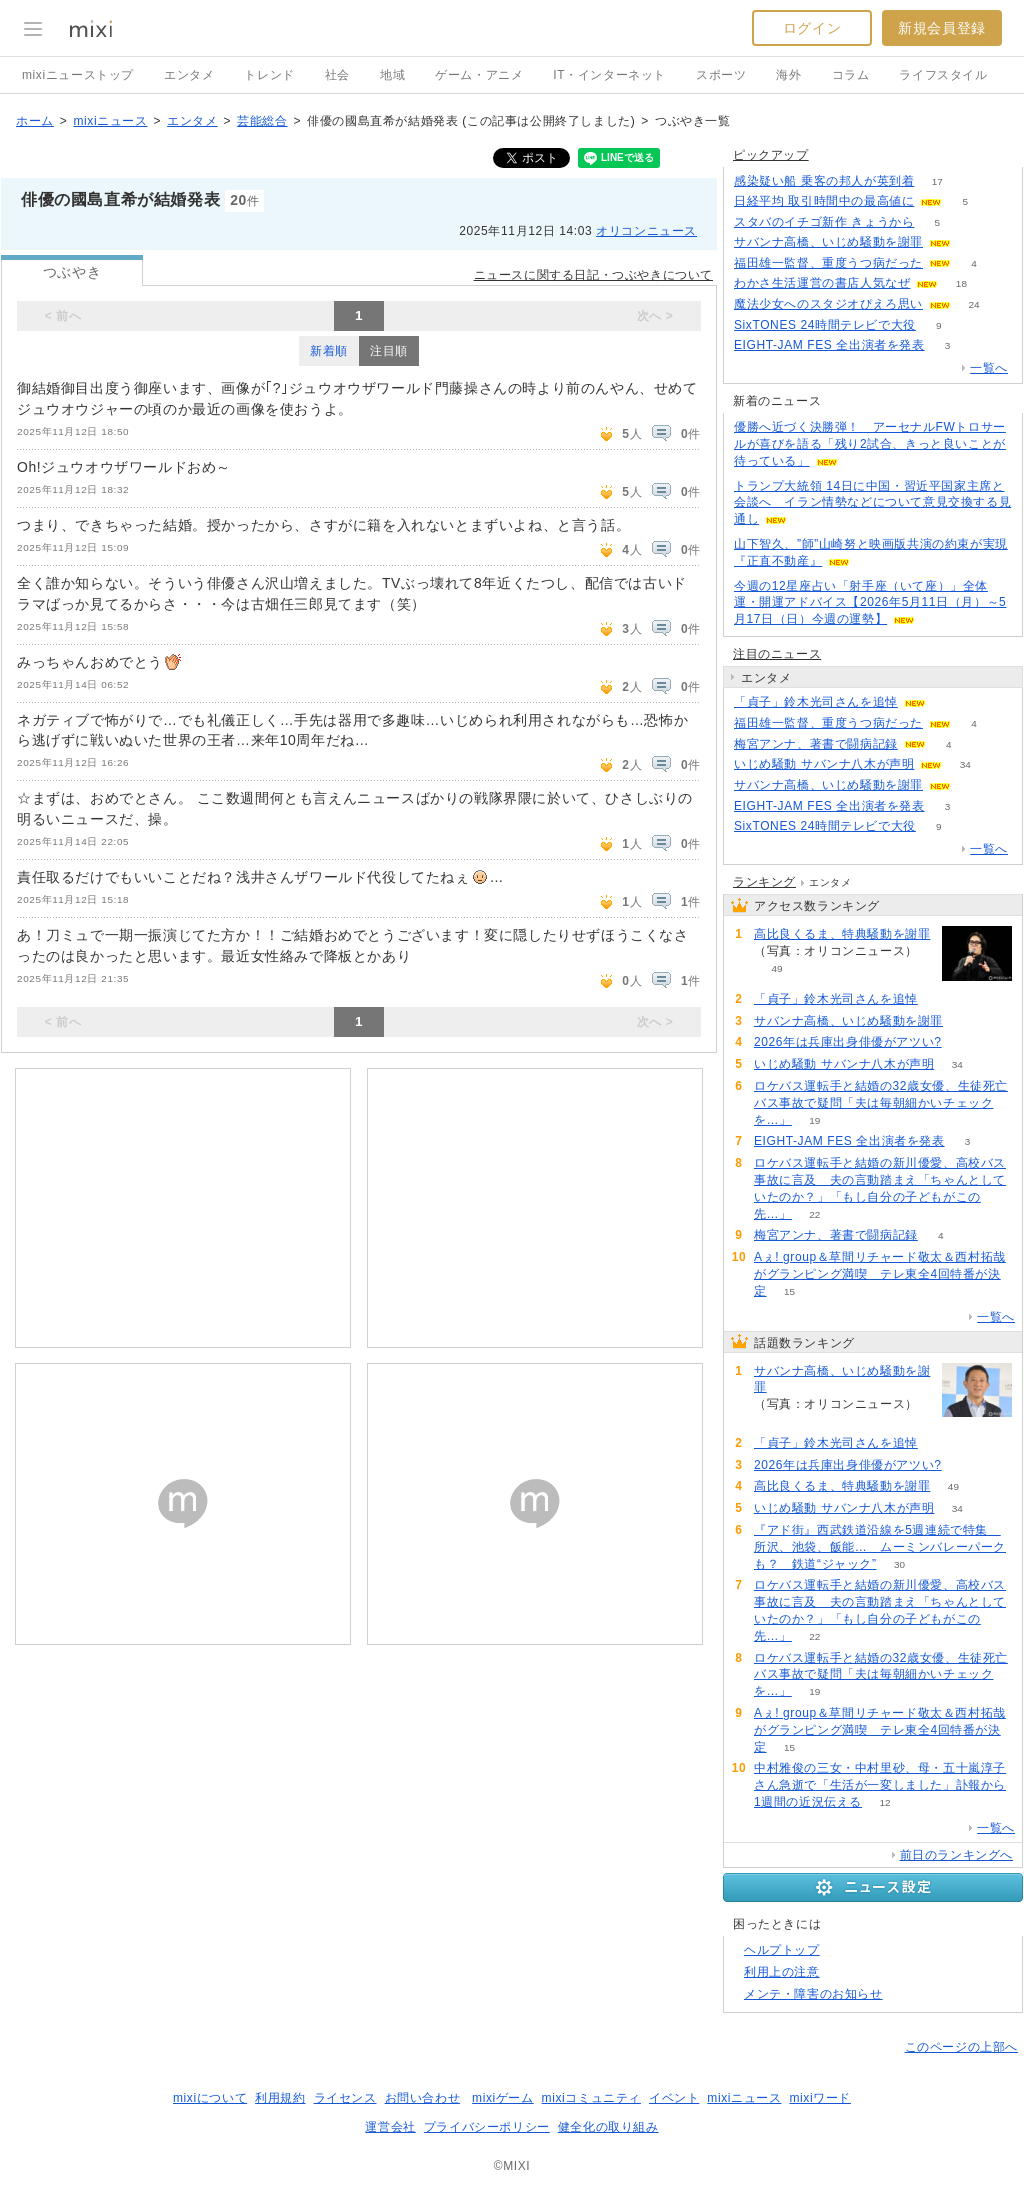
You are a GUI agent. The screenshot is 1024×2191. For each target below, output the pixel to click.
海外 (788, 75)
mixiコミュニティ (591, 2098)
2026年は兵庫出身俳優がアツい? (848, 1042)
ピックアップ (771, 155)
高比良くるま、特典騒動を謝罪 (842, 934)
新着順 (329, 351)
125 (974, 242)
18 (961, 283)
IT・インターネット (609, 75)
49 (776, 968)
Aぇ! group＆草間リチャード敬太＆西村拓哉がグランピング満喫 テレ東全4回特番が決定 (880, 1274)
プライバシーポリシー (487, 2127)
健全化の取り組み (608, 2127)
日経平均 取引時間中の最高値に (824, 201)
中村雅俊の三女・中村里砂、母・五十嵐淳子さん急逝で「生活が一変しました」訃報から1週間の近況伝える (880, 1785)
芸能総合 (262, 121)
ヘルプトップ (782, 1950)
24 (973, 304)
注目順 (389, 351)
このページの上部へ (961, 2047)
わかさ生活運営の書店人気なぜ (822, 283)
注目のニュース (777, 654)
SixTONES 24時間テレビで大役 (825, 325)
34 (965, 764)
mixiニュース (110, 121)
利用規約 (280, 2098)
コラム (851, 75)
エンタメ (189, 75)
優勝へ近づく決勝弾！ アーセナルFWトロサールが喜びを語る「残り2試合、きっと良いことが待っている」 (870, 444)
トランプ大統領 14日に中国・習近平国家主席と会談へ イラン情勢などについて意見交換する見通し (872, 503)
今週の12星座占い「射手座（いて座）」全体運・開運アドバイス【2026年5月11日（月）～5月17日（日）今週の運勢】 (870, 603)
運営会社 (390, 2127)
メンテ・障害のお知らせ (813, 1994)
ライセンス (345, 2098)
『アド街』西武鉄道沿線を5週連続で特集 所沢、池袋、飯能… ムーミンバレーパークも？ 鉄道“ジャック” (880, 1547)
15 (789, 1291)
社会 (337, 75)
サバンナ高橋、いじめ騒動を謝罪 (828, 242)
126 (974, 785)
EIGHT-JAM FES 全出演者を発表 (829, 345)
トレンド (269, 75)
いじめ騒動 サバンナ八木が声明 (824, 764)
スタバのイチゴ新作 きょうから (824, 222)
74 (948, 702)
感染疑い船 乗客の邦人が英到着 (824, 181)
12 (885, 1802)
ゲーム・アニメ (479, 75)
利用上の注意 (782, 1972)
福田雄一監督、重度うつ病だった (828, 263)
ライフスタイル (943, 75)
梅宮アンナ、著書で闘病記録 (816, 744)
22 (814, 1214)
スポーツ (721, 75)
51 (964, 1042)
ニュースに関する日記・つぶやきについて (593, 275)
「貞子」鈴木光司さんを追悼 (816, 702)
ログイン (812, 28)
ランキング (764, 882)
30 (899, 1564)
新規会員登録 (942, 28)
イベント (674, 2098)
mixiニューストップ (78, 75)
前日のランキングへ (956, 1855)
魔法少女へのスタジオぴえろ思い (828, 304)
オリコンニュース (646, 231)
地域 (392, 75)
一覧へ (989, 368)
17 (937, 181)
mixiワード (820, 2098)
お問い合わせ (423, 2098)
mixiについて (210, 2098)
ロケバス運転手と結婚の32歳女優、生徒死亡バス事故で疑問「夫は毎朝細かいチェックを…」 (881, 1103)
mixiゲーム (503, 2098)
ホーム (35, 121)
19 (814, 1120)
